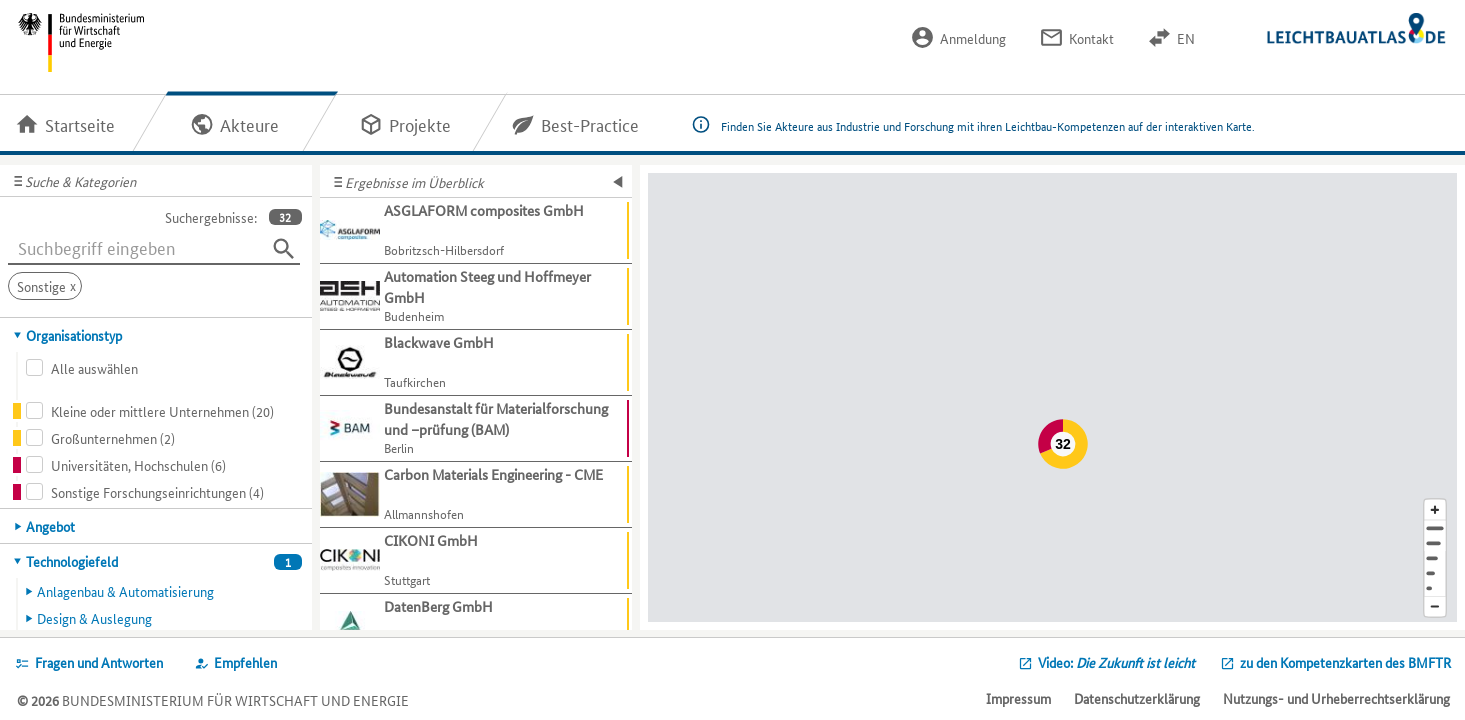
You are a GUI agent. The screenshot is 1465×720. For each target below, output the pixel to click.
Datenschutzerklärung (1137, 698)
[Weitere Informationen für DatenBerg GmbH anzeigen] (476, 627)
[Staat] (1435, 573)
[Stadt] (1435, 543)
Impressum (1018, 698)
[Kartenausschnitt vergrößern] (1435, 509)
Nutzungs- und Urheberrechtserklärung (1336, 698)
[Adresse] (1435, 528)
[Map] (1052, 397)
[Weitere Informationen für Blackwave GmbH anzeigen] (476, 363)
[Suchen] (284, 249)
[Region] (1435, 558)
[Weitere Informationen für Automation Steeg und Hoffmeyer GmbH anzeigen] (476, 297)
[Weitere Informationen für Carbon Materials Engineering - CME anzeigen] (476, 495)
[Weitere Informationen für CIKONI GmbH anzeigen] (476, 561)
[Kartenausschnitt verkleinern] (1435, 607)
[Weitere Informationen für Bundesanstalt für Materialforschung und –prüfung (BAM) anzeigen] (476, 429)
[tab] (156, 335)
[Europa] (1435, 588)
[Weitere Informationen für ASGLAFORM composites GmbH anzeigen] (476, 231)
